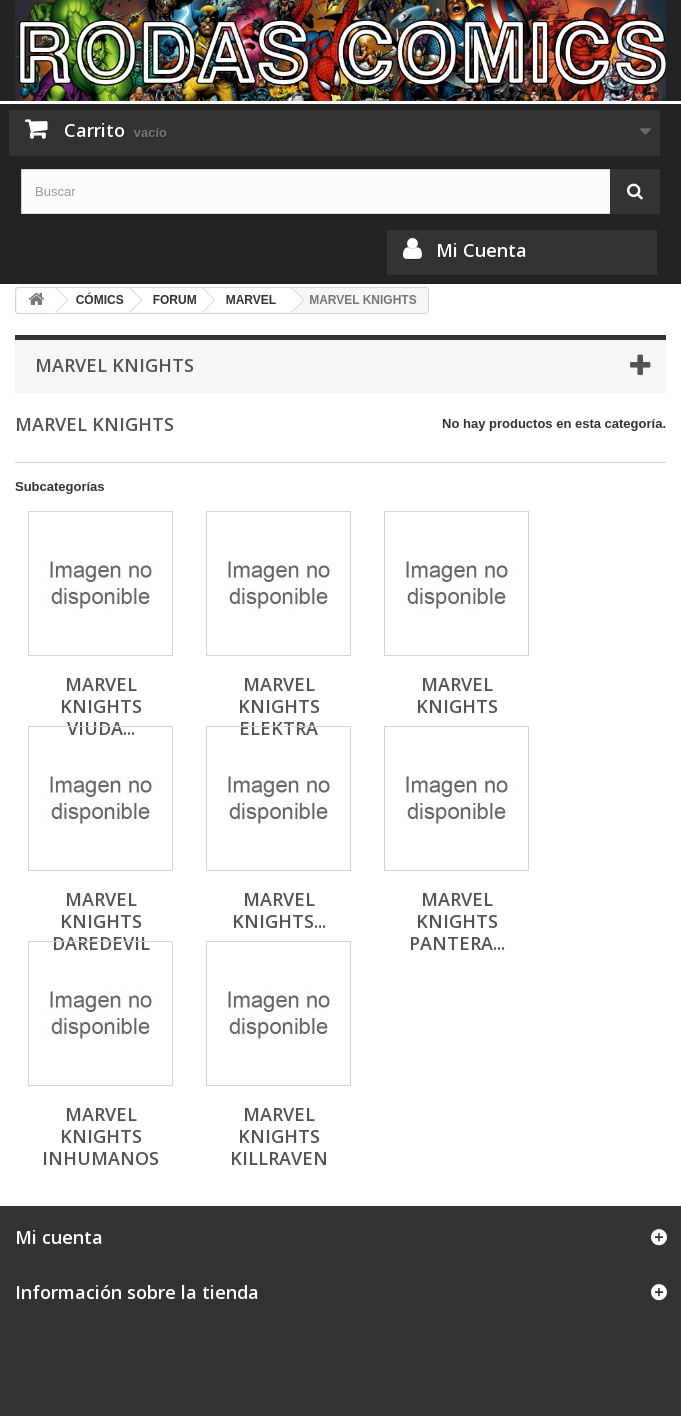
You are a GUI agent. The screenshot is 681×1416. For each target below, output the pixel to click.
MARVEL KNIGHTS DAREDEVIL (101, 921)
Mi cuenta (59, 1237)
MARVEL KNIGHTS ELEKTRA (279, 706)
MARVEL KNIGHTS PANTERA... (457, 921)
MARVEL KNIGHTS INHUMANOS (100, 1136)
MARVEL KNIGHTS (457, 695)
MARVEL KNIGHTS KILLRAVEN (279, 1136)
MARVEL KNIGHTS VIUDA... (101, 706)
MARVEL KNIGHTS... (279, 910)
